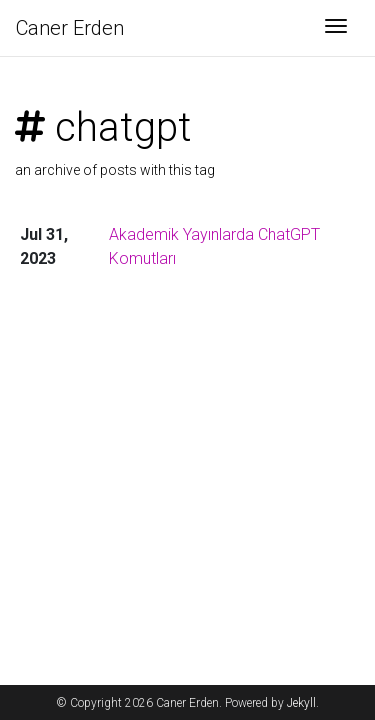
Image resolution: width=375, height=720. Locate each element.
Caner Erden (70, 28)
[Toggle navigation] (336, 28)
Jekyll (301, 703)
